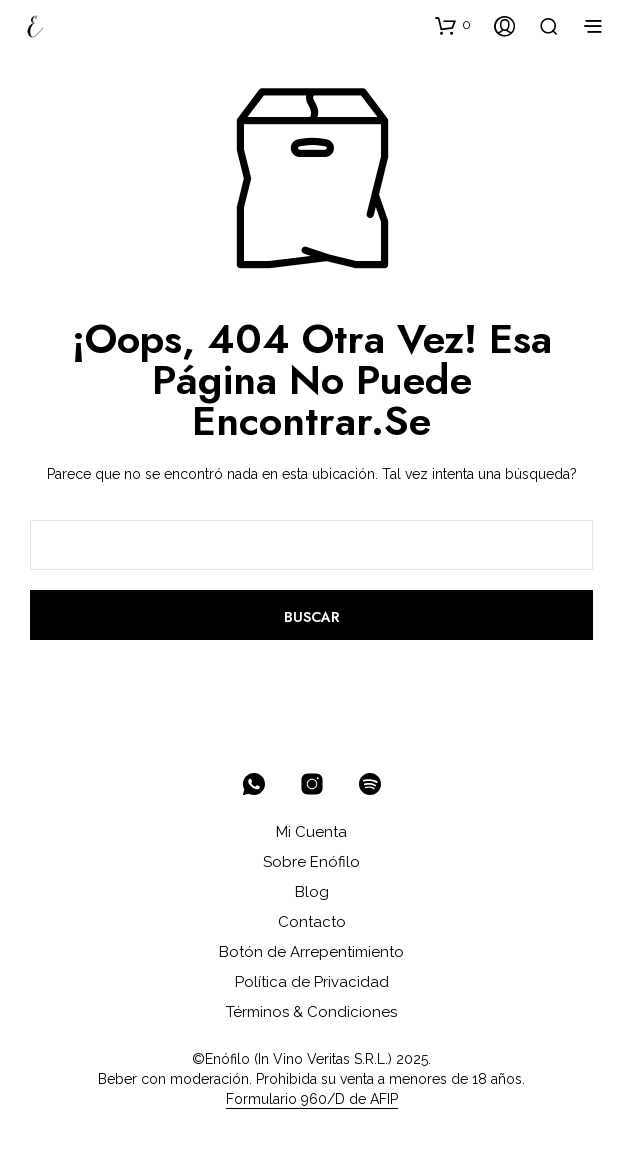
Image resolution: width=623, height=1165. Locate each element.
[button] (453, 25)
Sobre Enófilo (311, 862)
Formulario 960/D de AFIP (312, 1099)
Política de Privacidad (312, 982)
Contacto (312, 922)
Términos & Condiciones (311, 1012)
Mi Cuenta (311, 832)
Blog (312, 892)
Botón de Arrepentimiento (311, 952)
